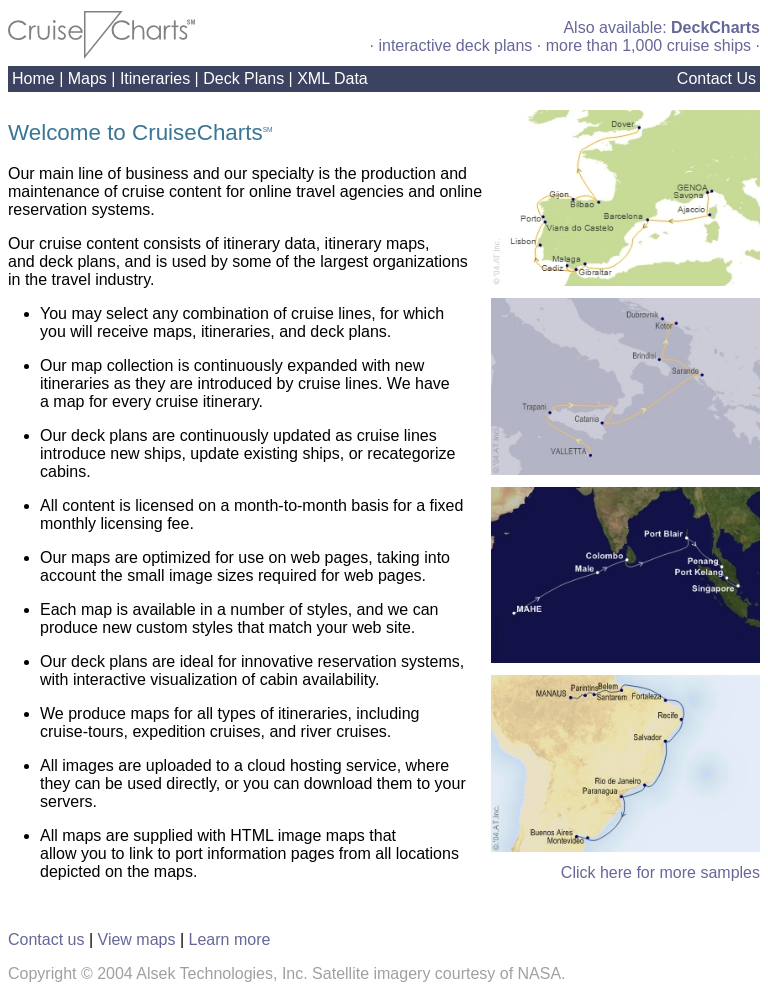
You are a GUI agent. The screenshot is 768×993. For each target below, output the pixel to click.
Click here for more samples (660, 872)
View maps (137, 939)
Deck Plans (243, 78)
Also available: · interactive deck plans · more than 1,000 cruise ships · (565, 36)
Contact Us (716, 78)
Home (33, 78)
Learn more (230, 939)
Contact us (46, 939)
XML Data (332, 78)
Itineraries (155, 78)
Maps (87, 78)
